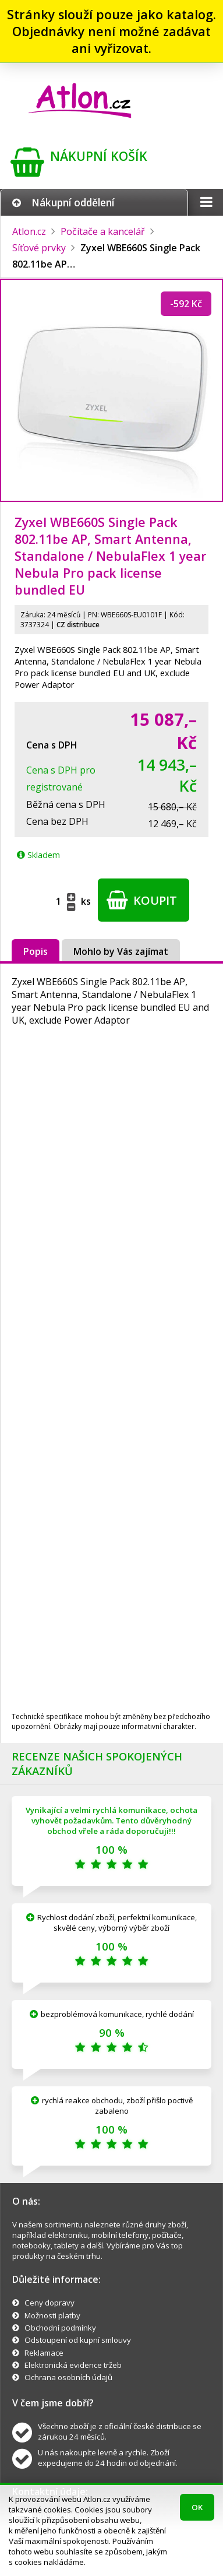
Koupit (142, 900)
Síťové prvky (39, 247)
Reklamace (43, 2352)
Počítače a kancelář (103, 231)
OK (197, 2507)
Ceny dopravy (49, 2302)
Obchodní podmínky (60, 2327)
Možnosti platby (52, 2315)
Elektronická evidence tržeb (73, 2365)
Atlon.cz (29, 231)
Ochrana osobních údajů (68, 2377)
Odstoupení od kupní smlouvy (77, 2340)
